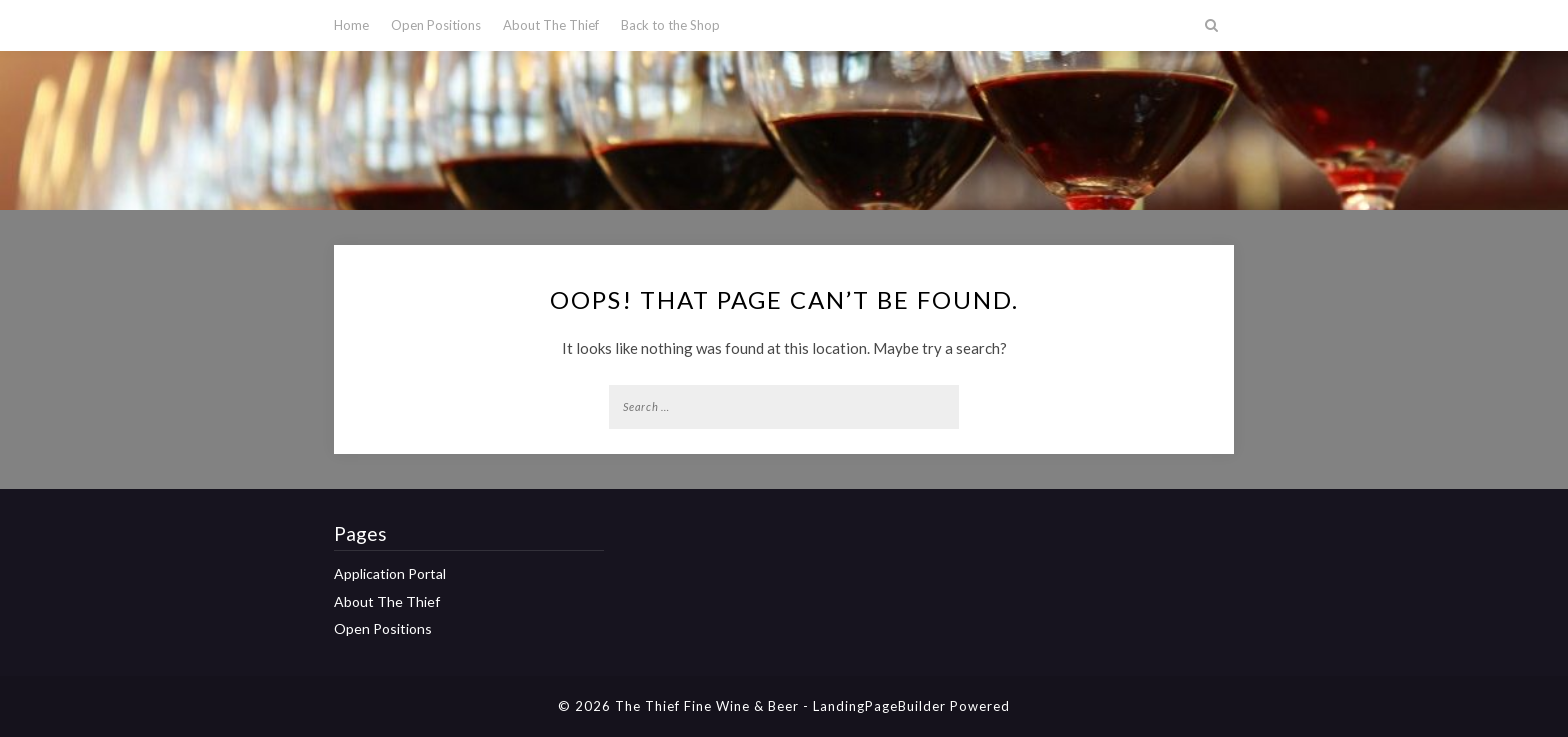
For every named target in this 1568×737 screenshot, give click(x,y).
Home (351, 25)
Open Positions (436, 25)
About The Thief (551, 25)
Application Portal (390, 573)
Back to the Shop (670, 25)
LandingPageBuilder (879, 706)
